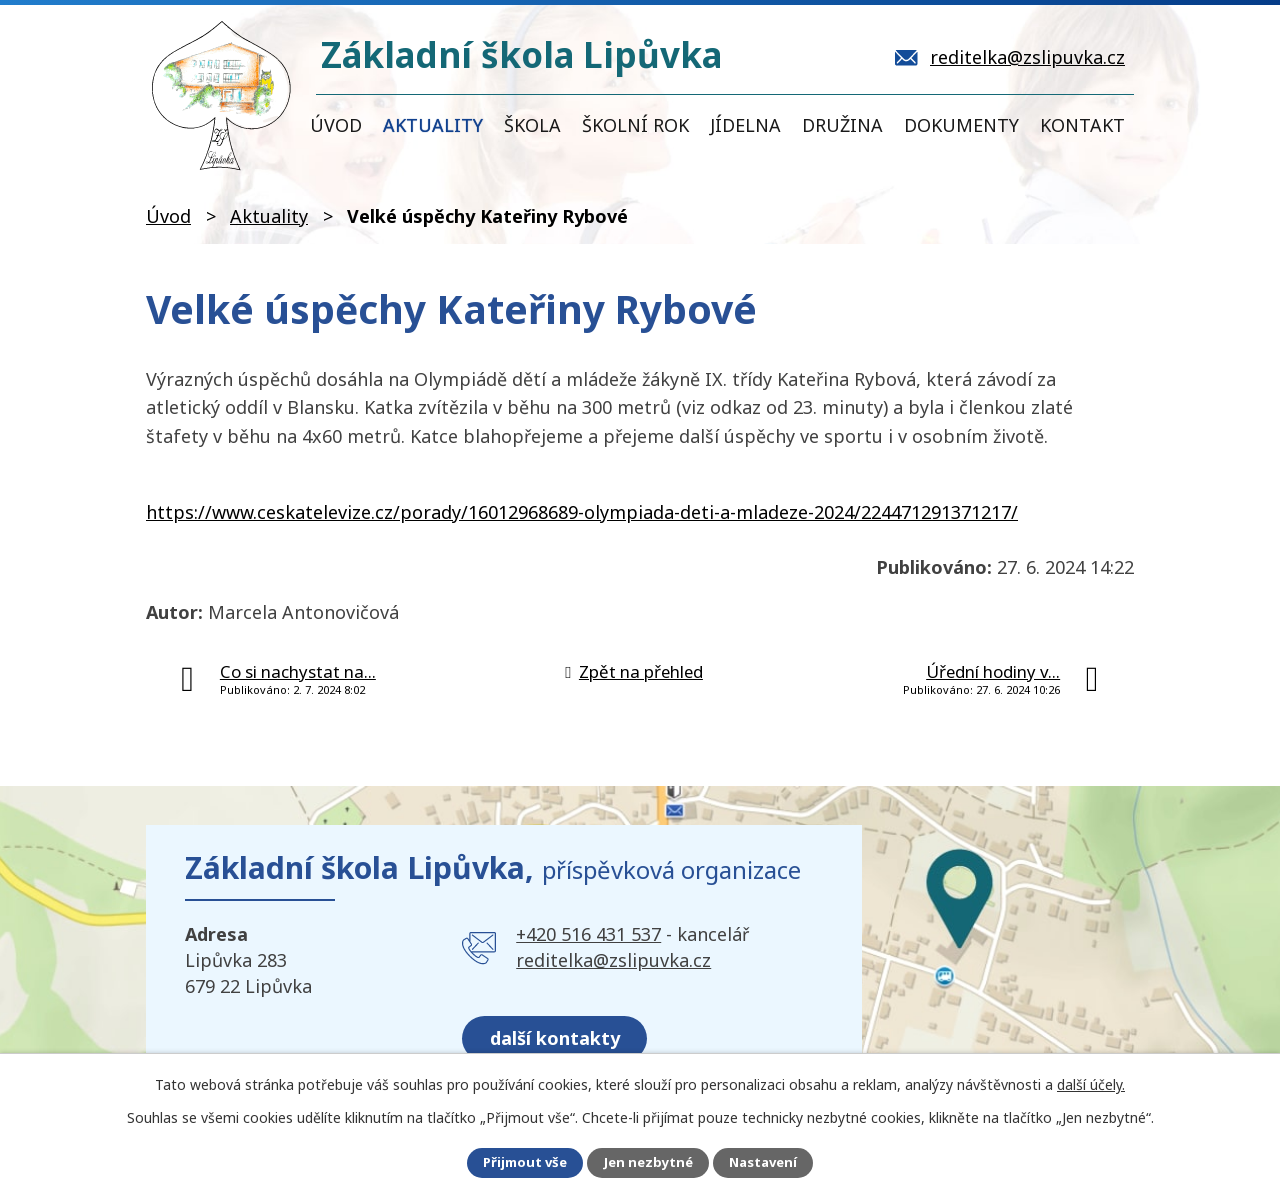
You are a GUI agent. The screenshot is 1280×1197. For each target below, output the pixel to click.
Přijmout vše (519, 1162)
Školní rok (635, 125)
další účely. (1091, 1082)
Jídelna (745, 125)
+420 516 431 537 (588, 934)
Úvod (336, 125)
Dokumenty (961, 125)
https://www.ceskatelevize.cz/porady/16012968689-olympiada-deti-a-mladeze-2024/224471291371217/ (582, 512)
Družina (842, 125)
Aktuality (433, 125)
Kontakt (1082, 125)
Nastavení (769, 1162)
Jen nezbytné (648, 1162)
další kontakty (562, 1030)
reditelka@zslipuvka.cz (613, 960)
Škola (532, 125)
